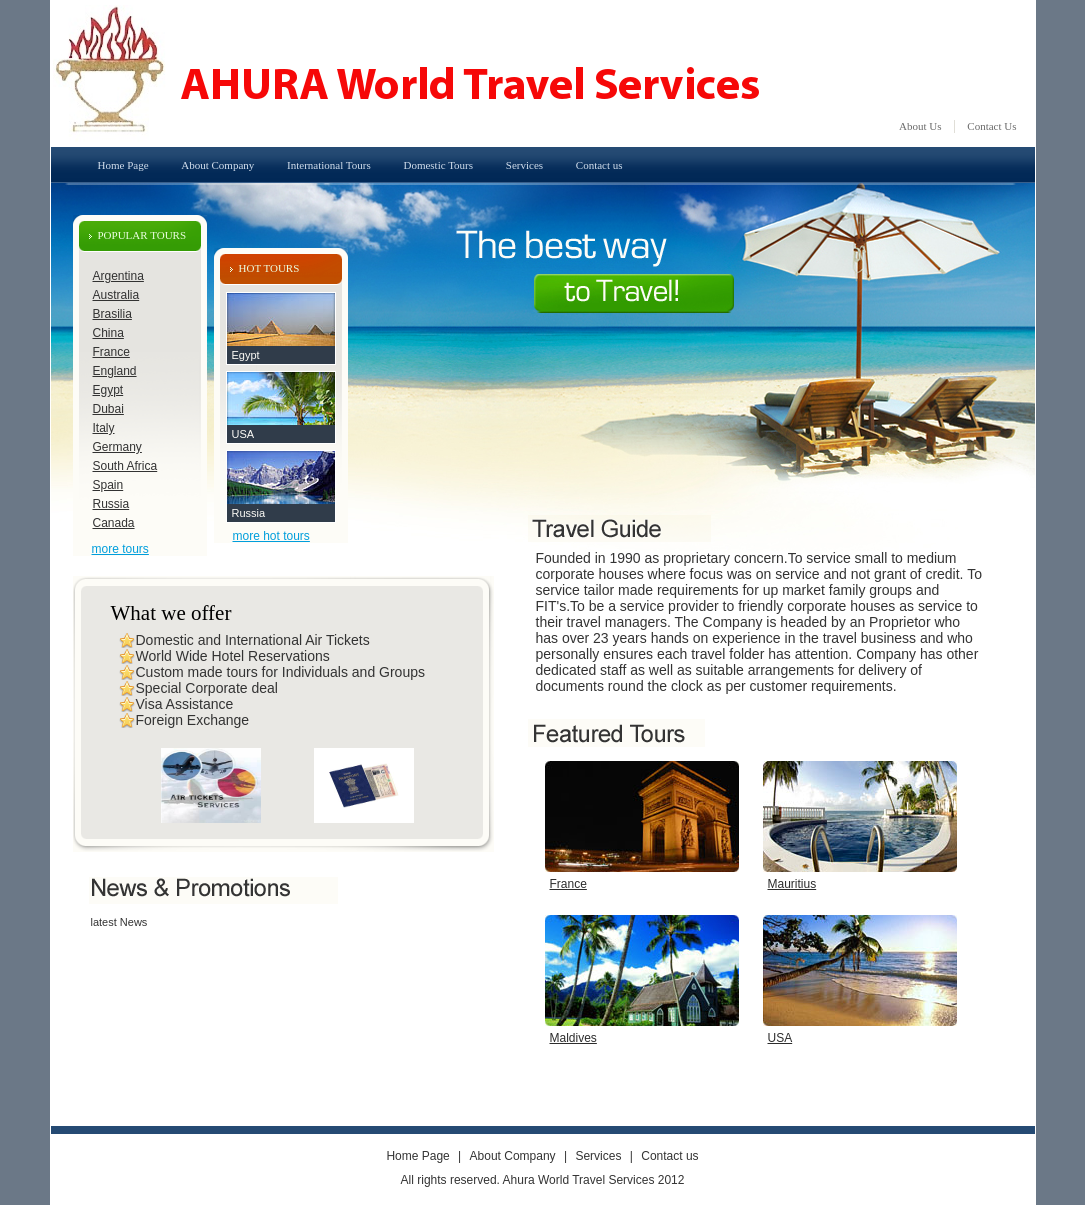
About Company (217, 165)
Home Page (123, 165)
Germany (117, 447)
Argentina (118, 276)
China (108, 333)
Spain (108, 485)
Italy (104, 428)
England (115, 371)
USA (243, 434)
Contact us (599, 165)
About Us (920, 126)
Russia (111, 504)
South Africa (125, 466)
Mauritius (792, 884)
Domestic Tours (438, 165)
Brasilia (112, 314)
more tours (120, 549)
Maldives (573, 1038)
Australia (116, 295)
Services (524, 165)
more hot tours (271, 536)
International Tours (329, 165)
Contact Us (991, 126)
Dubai (108, 409)
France (111, 352)
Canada (114, 523)
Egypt (108, 390)
